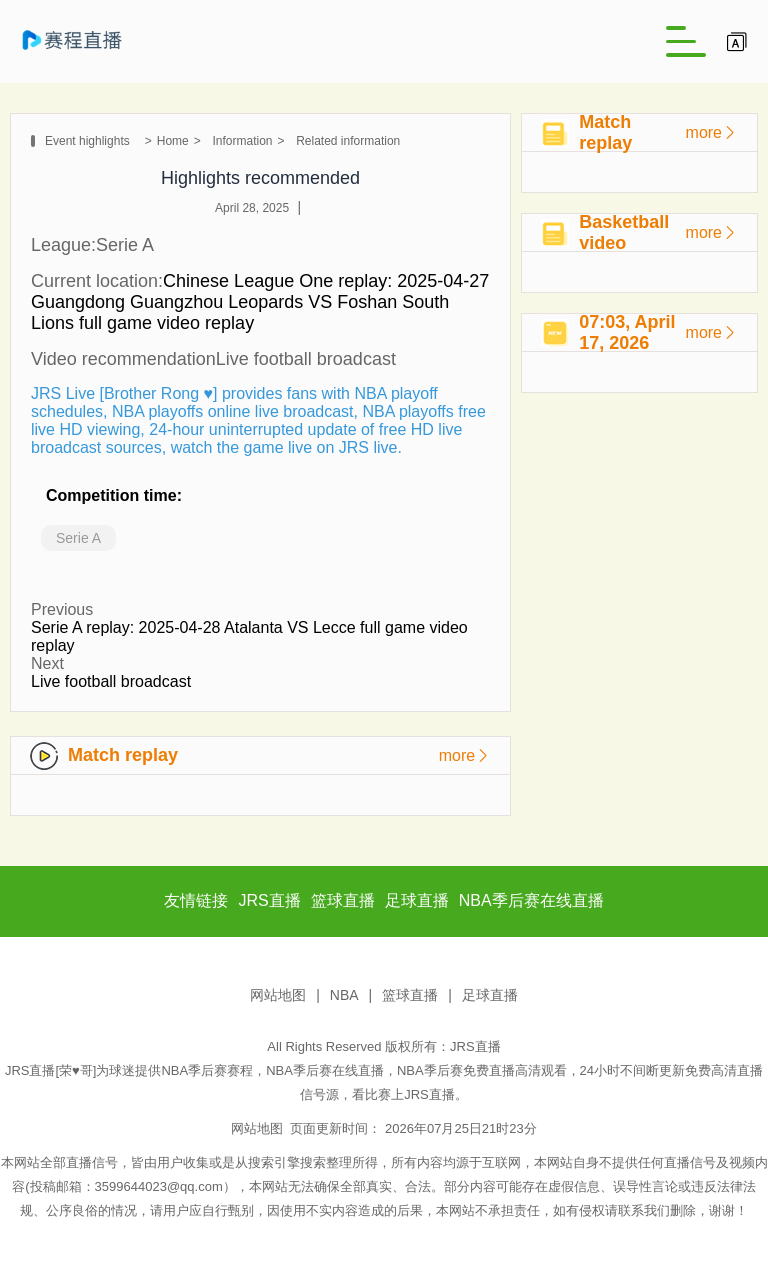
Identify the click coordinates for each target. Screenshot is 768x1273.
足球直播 (490, 995)
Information (242, 141)
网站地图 (278, 995)
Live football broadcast (111, 681)
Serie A (78, 538)
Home (173, 141)
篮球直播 (410, 995)
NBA (344, 995)
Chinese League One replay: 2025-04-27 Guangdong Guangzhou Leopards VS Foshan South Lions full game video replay (260, 302)
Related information (348, 141)
